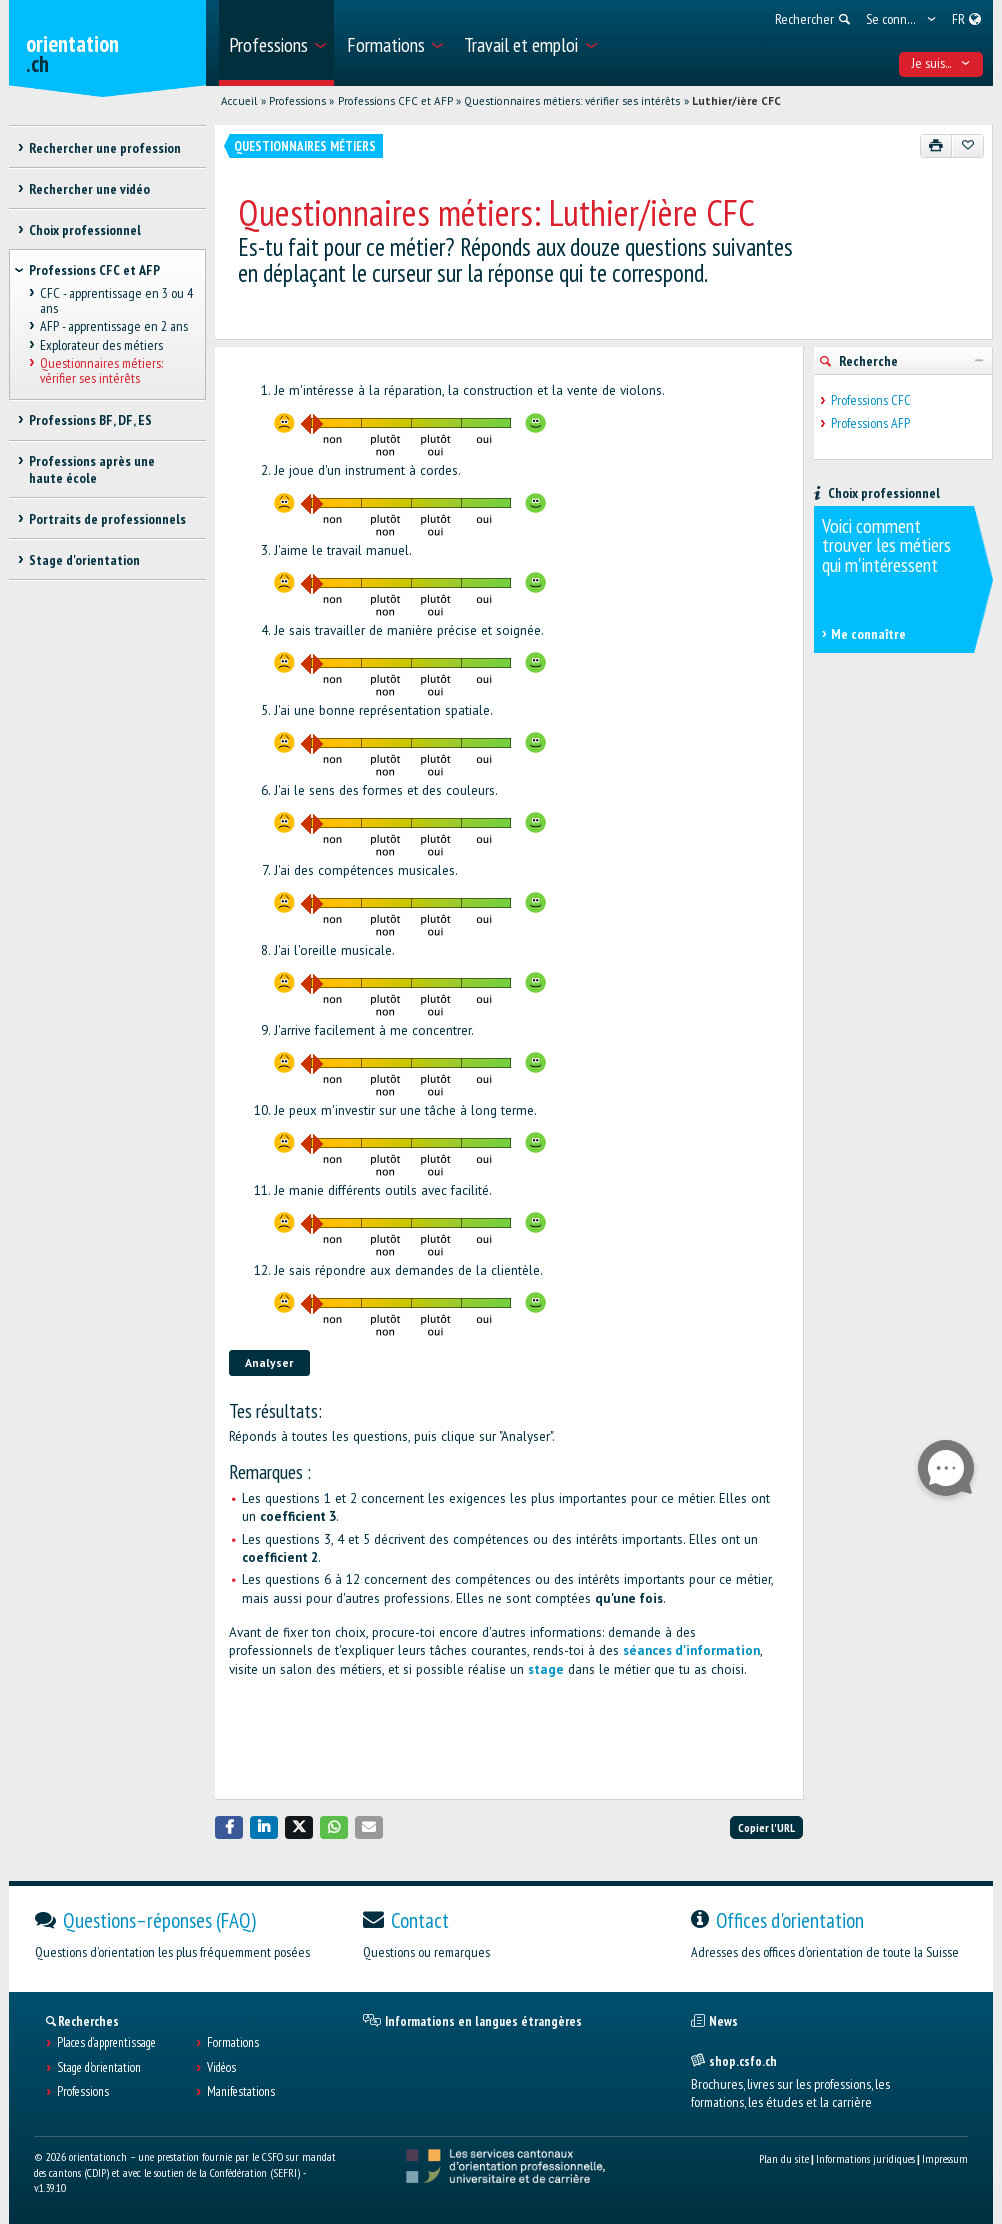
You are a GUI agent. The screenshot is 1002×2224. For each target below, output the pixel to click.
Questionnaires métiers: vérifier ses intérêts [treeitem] (101, 370)
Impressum (945, 2158)
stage (546, 1669)
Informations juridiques (865, 2158)
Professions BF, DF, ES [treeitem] (90, 420)
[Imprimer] (936, 146)
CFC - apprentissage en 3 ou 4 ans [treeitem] (116, 301)
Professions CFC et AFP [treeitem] (94, 270)
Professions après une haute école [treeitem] (92, 469)
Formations (233, 2043)
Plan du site (784, 2158)
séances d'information (691, 1650)
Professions (297, 101)
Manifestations (241, 2092)
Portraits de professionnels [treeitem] (107, 519)
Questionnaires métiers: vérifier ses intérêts (572, 101)
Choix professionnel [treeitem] (85, 230)
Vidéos (221, 2068)
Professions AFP (870, 423)
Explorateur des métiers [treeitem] (101, 345)
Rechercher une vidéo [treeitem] (89, 189)
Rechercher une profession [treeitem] (105, 148)
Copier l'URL (766, 1827)
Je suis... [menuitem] (941, 63)
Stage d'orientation (99, 2068)
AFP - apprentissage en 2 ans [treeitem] (114, 327)
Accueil (239, 101)
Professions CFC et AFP (395, 101)
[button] (229, 1827)
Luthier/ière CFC (736, 101)
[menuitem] (276, 43)
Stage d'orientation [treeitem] (84, 560)
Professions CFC (871, 400)
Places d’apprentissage (106, 2043)
